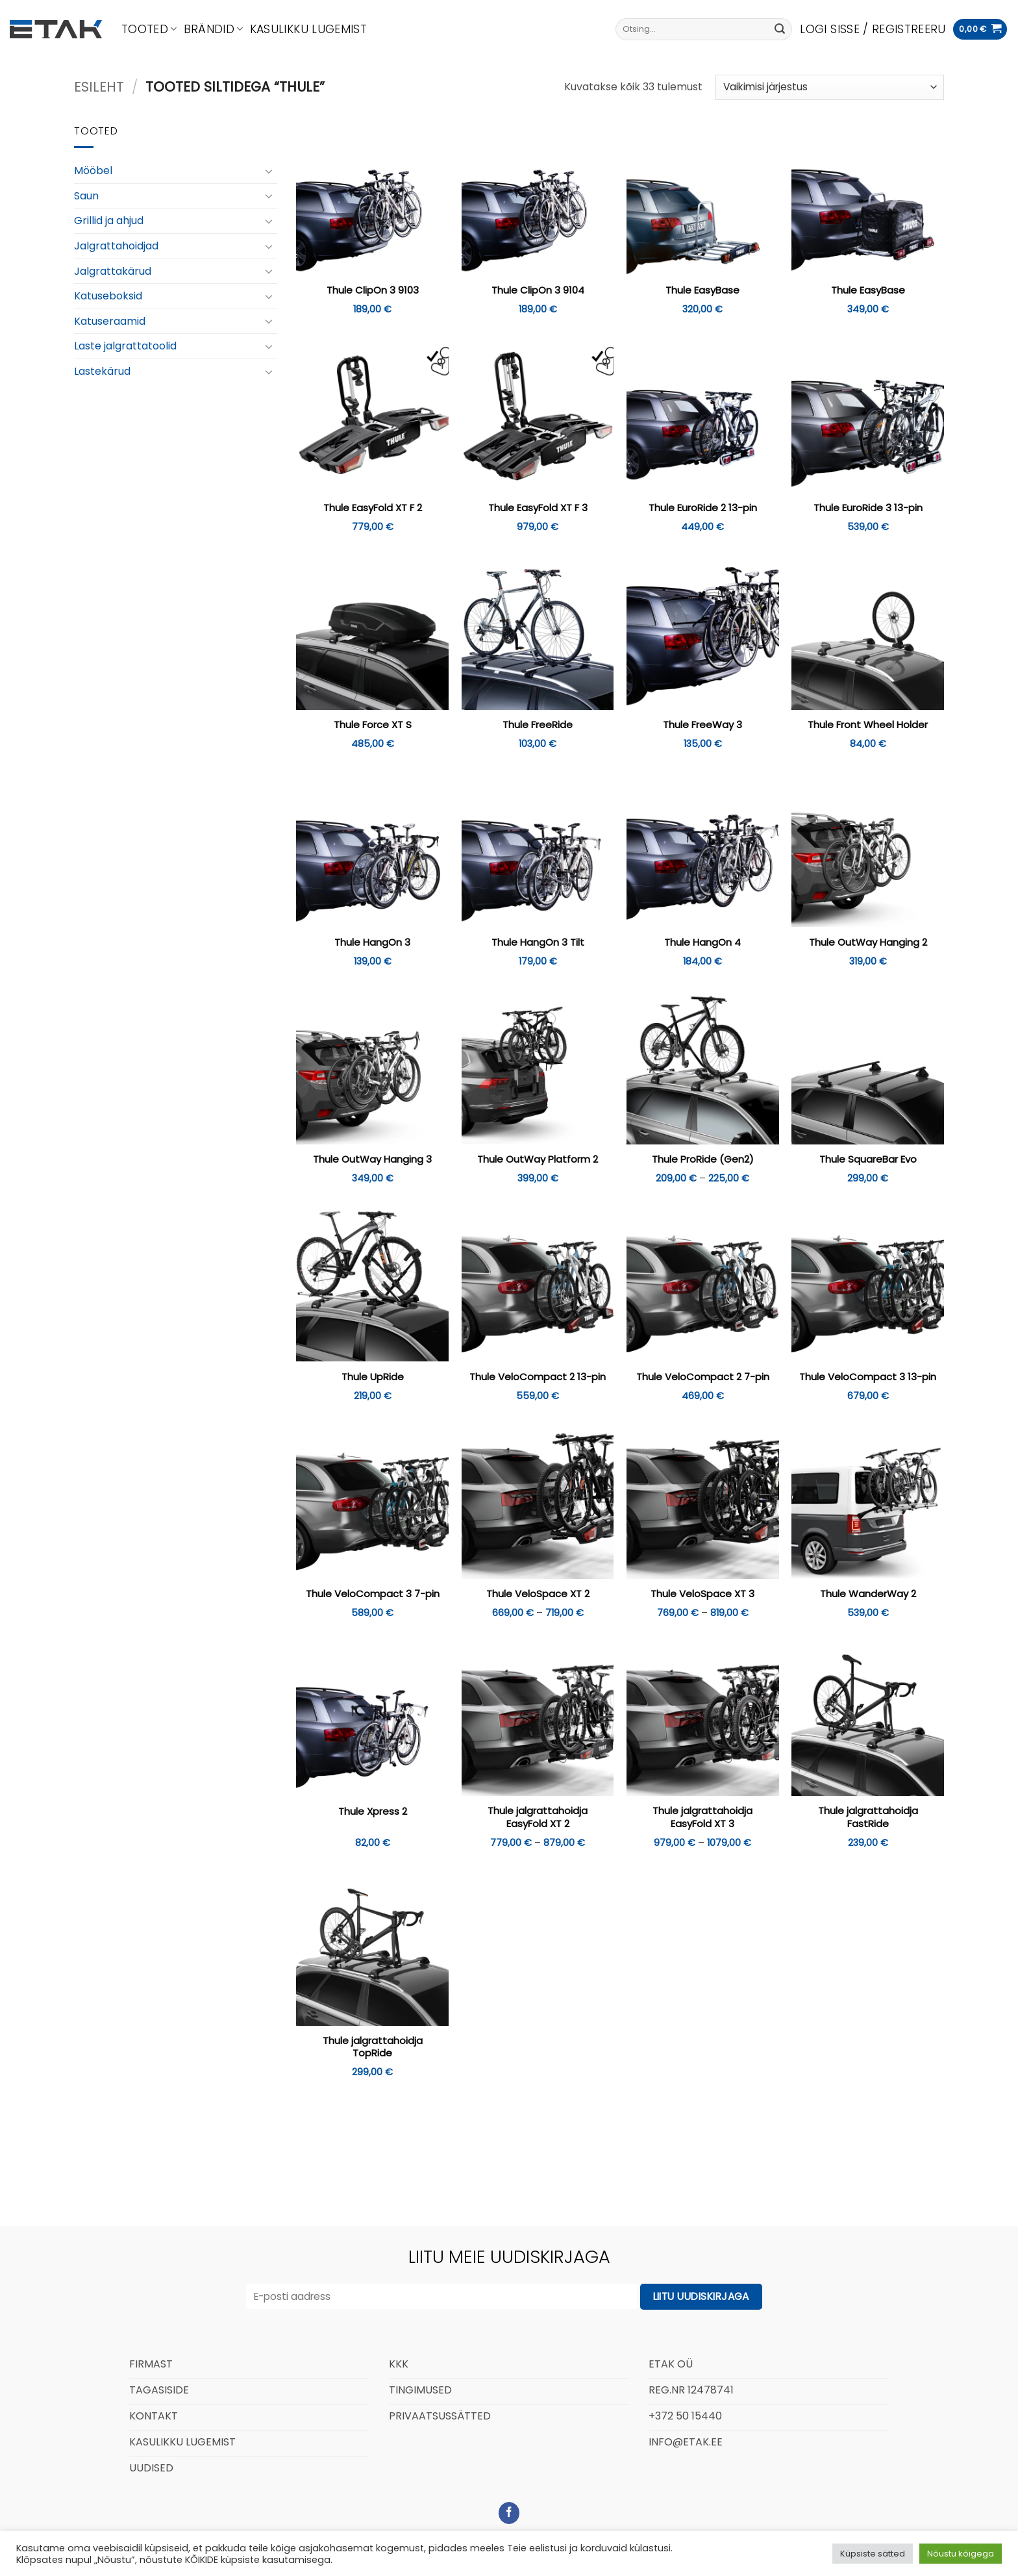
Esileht (99, 86)
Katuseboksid (108, 295)
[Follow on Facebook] (509, 2513)
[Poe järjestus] (829, 87)
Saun (86, 195)
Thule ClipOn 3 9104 (537, 290)
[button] (872, 29)
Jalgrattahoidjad (116, 245)
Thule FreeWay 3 (702, 724)
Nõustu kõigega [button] (960, 2553)
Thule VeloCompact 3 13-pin (867, 1376)
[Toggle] (269, 171)
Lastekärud (102, 371)
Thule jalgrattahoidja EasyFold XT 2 (538, 1817)
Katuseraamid (109, 321)
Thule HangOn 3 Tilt (537, 942)
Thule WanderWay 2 (868, 1593)
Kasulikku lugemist (308, 29)
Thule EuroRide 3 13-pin (868, 507)
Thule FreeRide (538, 724)
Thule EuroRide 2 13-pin (703, 507)
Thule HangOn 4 (702, 942)
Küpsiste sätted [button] (872, 2553)
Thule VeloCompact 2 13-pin (537, 1376)
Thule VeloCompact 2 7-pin (702, 1376)
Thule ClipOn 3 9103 (373, 290)
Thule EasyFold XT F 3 (538, 507)
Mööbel (93, 170)
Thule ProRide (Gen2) (703, 1159)
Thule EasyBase (702, 290)
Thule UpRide (372, 1376)
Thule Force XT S (373, 724)
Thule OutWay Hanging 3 (372, 1159)
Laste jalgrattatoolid (125, 345)
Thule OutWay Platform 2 (537, 1159)
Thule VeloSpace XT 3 (702, 1593)
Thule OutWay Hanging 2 (868, 942)
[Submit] (780, 29)
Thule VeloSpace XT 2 (538, 1593)
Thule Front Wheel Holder (868, 724)
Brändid (213, 29)
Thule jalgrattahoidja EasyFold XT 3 (702, 1817)
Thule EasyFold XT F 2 (372, 507)
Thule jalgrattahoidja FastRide (868, 1817)
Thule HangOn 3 (372, 942)
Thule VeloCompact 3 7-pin (373, 1593)
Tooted (149, 29)
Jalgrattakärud (112, 270)
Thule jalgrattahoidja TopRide (373, 2047)
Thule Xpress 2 (372, 1811)
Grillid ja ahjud (108, 220)
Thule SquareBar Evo (868, 1159)
